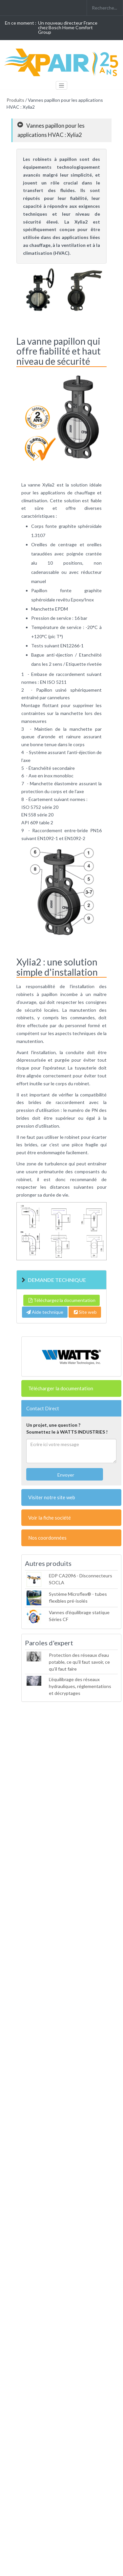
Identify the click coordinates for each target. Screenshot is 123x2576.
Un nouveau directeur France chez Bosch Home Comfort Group (67, 27)
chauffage (84, 492)
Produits (15, 100)
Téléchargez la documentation (61, 1300)
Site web (85, 1312)
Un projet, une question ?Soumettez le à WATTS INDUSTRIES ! (67, 1428)
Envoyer (65, 1475)
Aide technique (44, 1312)
